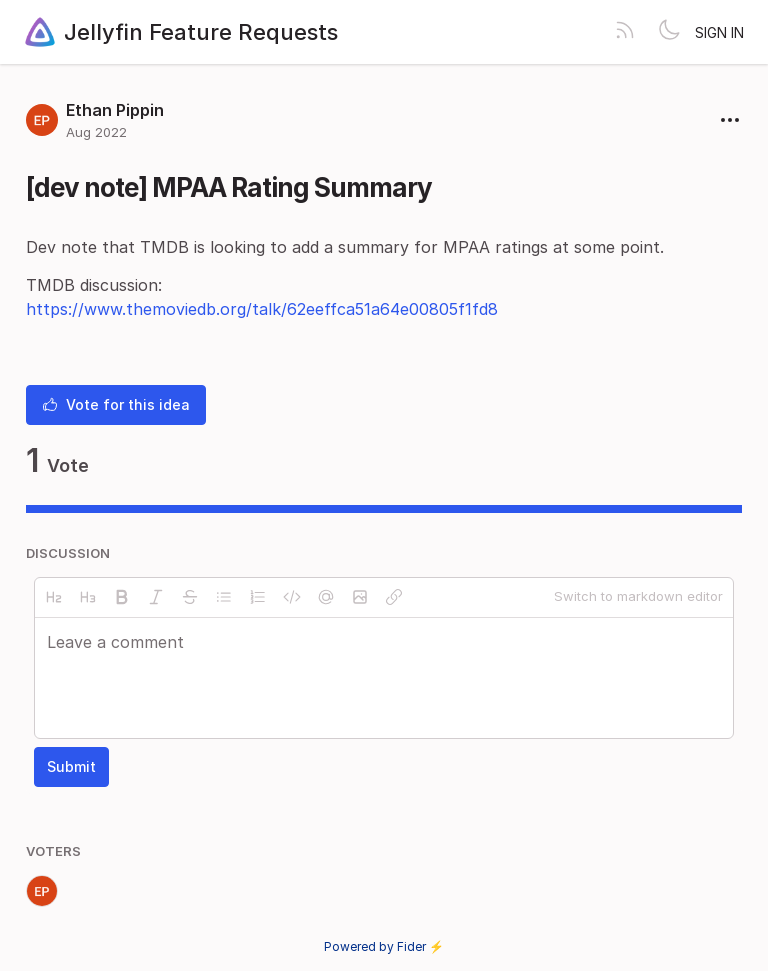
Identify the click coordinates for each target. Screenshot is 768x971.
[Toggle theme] (669, 32)
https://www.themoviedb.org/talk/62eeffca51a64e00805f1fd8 (262, 309)
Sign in (719, 32)
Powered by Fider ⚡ (384, 946)
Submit (71, 766)
